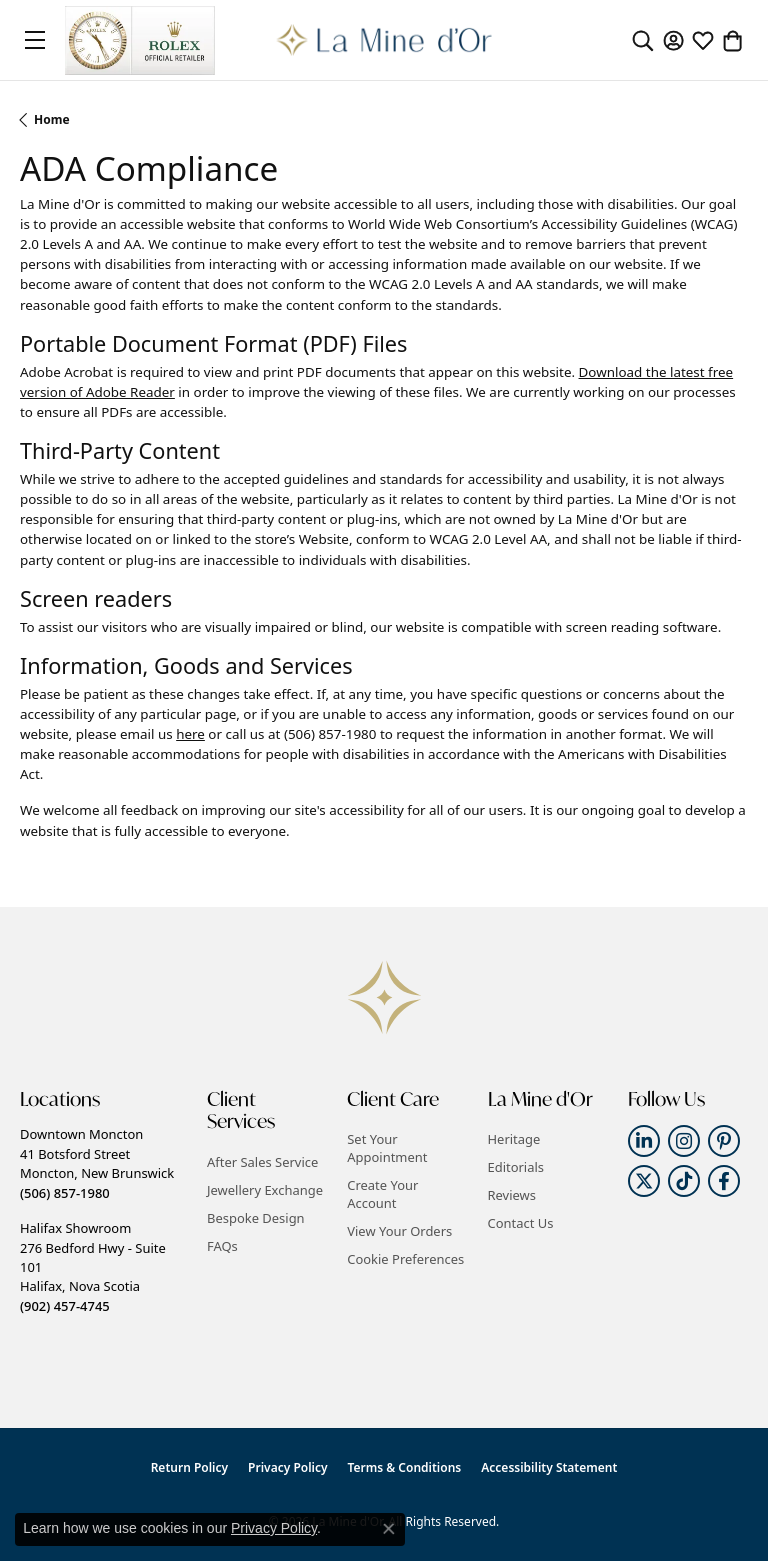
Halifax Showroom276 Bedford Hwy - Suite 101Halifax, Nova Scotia (93, 1267)
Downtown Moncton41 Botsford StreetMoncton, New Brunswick (97, 1163)
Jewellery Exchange (265, 1190)
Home (52, 119)
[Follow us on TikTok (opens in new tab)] (684, 1181)
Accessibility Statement (549, 1467)
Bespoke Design (256, 1218)
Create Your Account (382, 1194)
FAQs (222, 1246)
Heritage (514, 1139)
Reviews (512, 1195)
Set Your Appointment (387, 1148)
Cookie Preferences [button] (405, 1259)
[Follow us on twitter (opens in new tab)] (644, 1181)
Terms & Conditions (405, 1467)
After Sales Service (262, 1162)
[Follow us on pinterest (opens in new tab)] (724, 1141)
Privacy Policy (287, 1467)
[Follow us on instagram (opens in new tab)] (684, 1141)
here (190, 734)
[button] (643, 40)
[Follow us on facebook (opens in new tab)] (724, 1181)
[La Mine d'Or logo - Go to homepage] (384, 40)
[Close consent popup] (389, 1529)
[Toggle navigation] (35, 40)
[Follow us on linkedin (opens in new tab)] (644, 1141)
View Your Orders (399, 1231)
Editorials (516, 1167)
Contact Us (521, 1223)
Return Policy (189, 1467)
